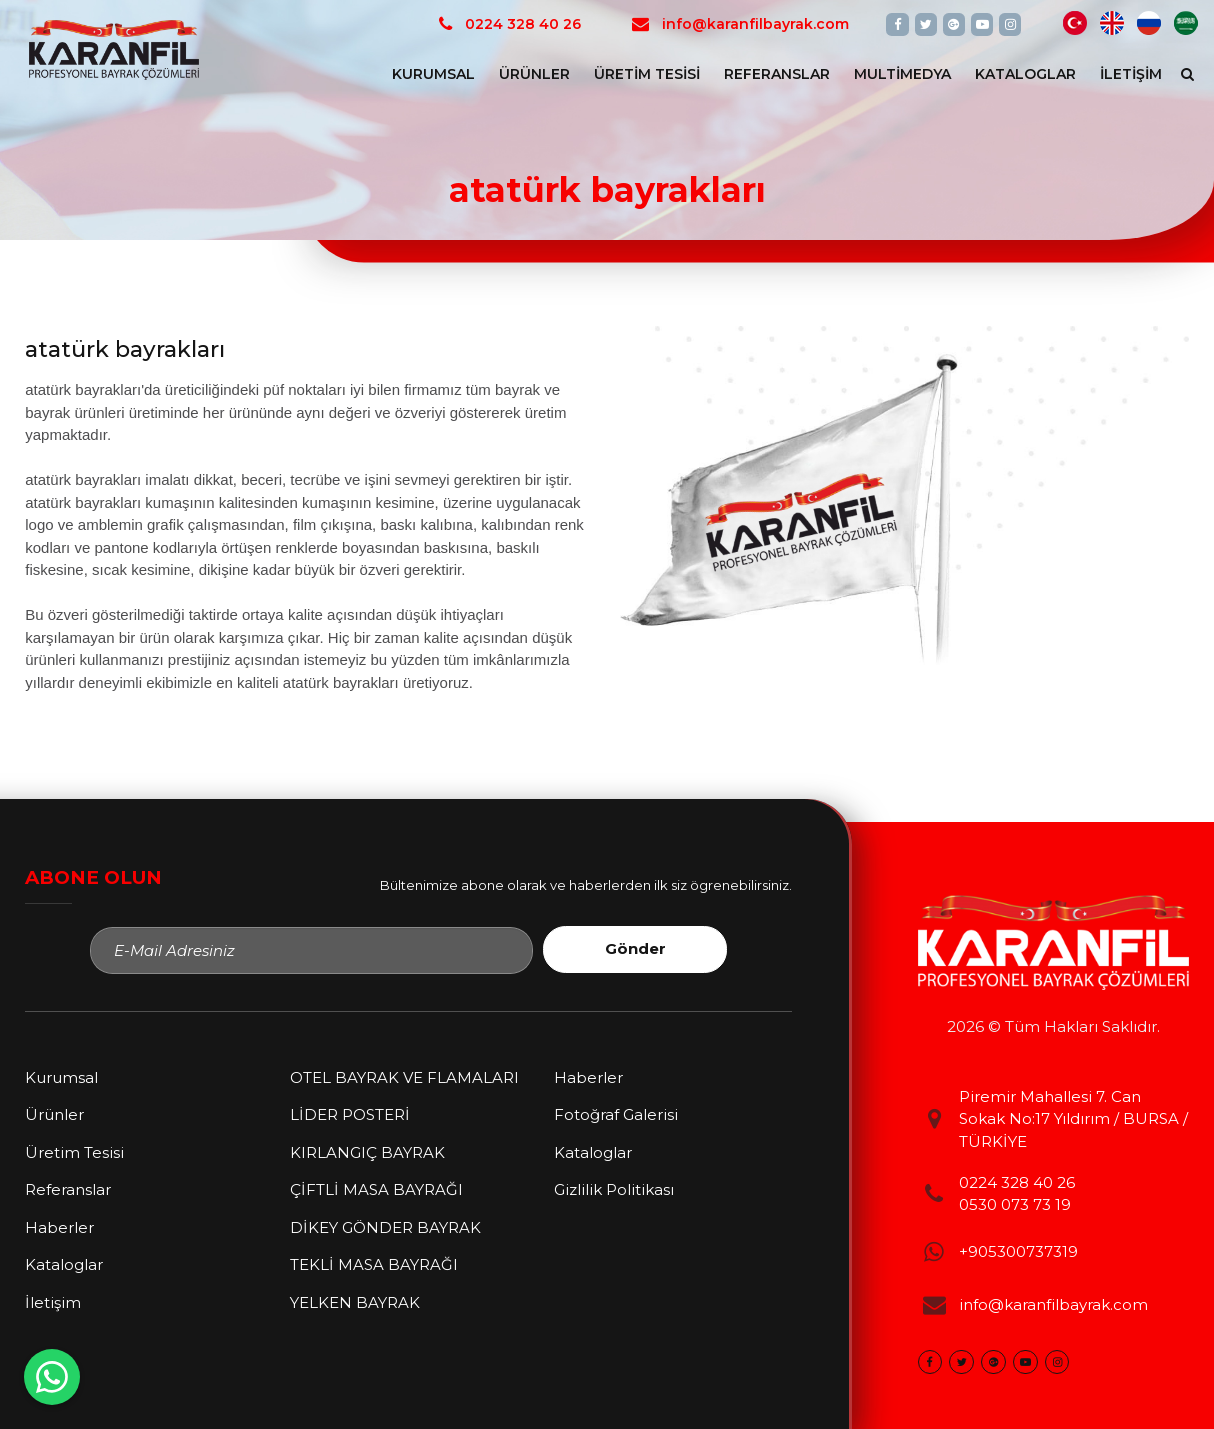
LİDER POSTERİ (350, 1114)
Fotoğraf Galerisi (616, 1114)
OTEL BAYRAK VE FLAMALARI (404, 1077)
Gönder (635, 948)
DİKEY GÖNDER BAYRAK (385, 1227)
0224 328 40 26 (1017, 1182)
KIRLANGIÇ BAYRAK (367, 1152)
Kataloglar (1025, 74)
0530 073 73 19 (1015, 1204)
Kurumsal (433, 74)
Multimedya (902, 74)
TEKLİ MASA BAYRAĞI (374, 1264)
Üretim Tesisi (647, 74)
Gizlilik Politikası (614, 1189)
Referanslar (777, 74)
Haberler (59, 1227)
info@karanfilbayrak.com (1053, 1304)
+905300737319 (1018, 1251)
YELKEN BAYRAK (355, 1302)
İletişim (1131, 74)
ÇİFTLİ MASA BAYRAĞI (376, 1189)
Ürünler (534, 74)
